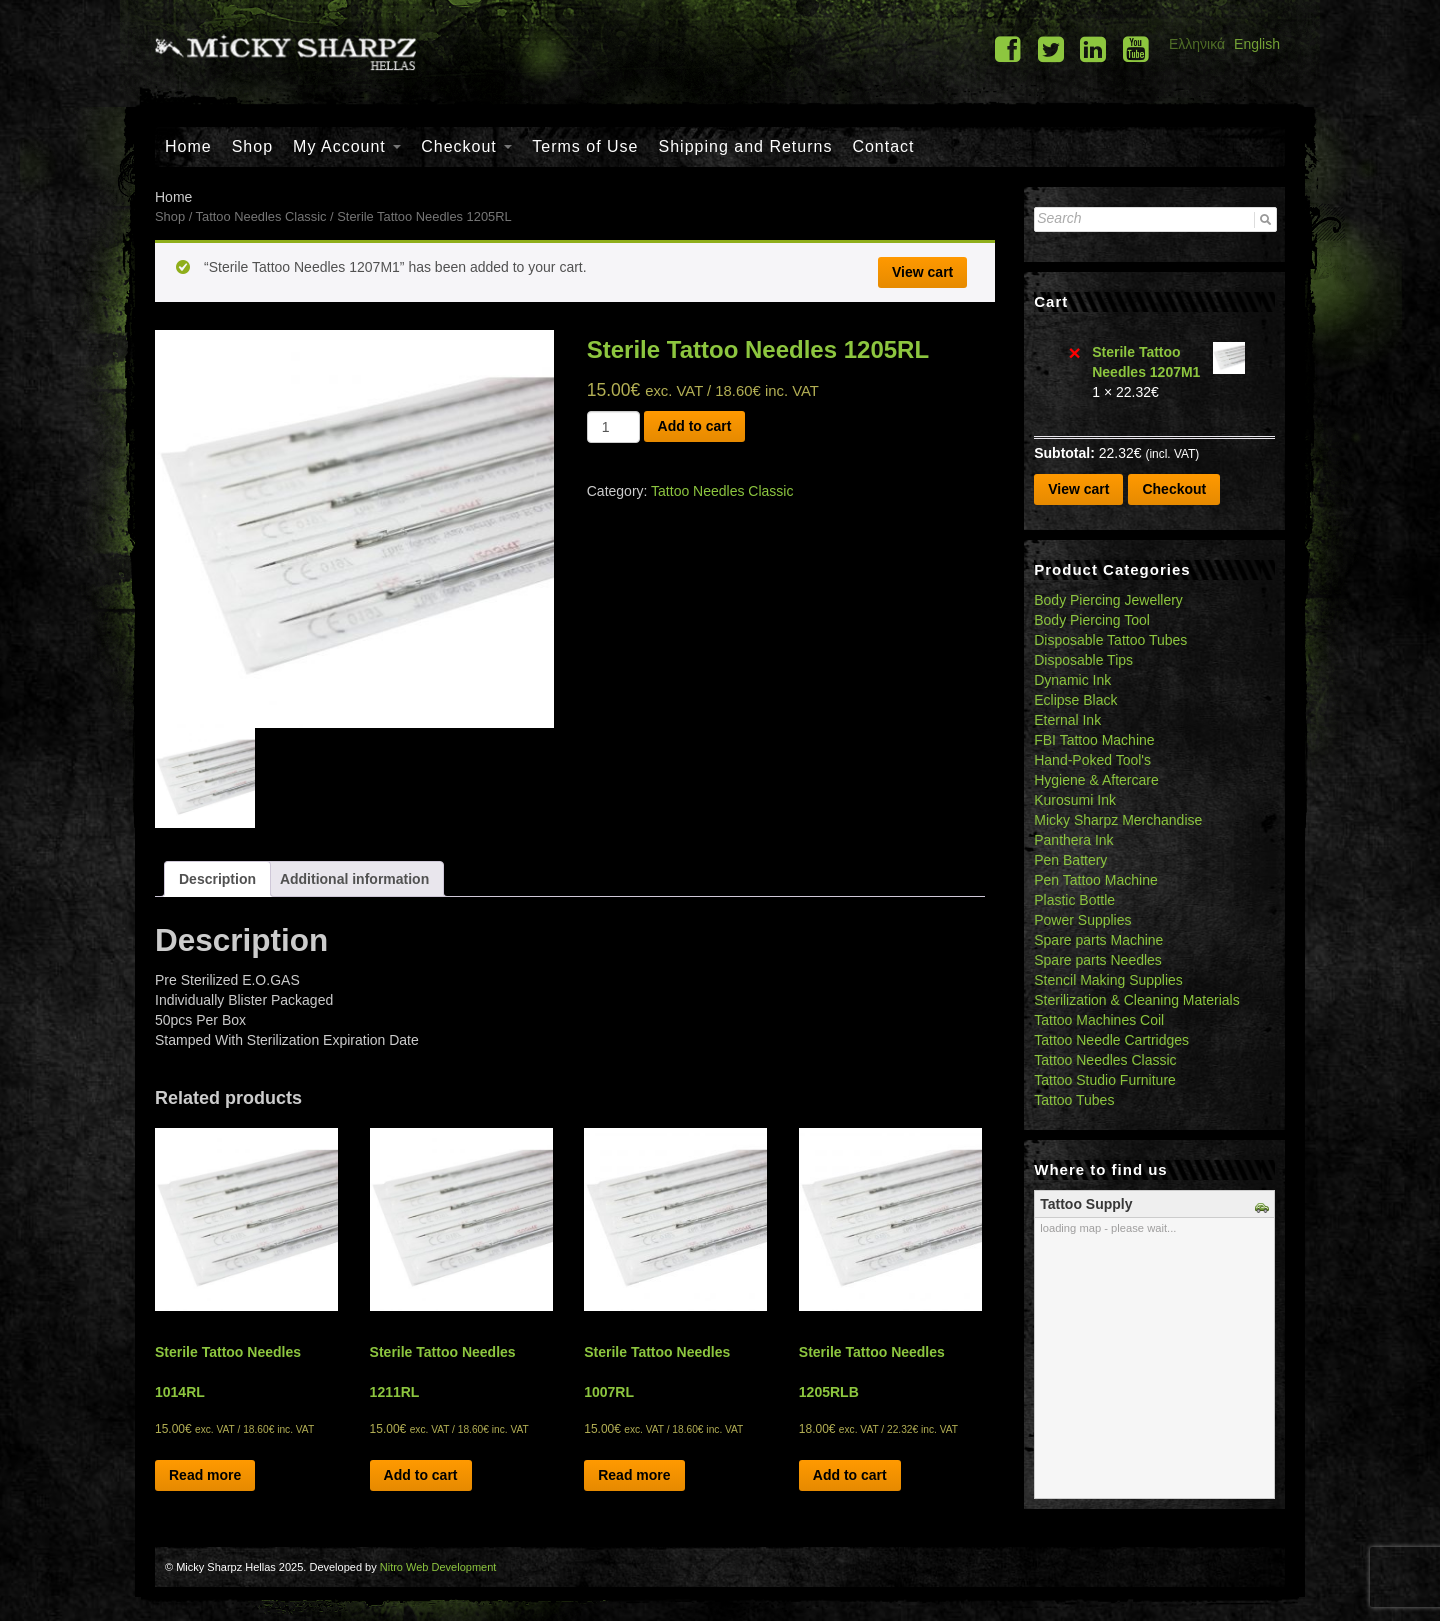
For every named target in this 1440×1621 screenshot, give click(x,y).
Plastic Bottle (1074, 900)
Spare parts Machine (1098, 940)
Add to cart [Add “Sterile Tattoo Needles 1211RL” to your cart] (421, 1475)
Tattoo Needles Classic (261, 216)
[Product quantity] (613, 427)
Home (188, 146)
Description (217, 879)
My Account (347, 146)
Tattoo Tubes (1074, 1100)
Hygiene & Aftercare (1096, 780)
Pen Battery (1070, 860)
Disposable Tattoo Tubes (1110, 640)
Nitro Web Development (438, 1567)
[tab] (217, 879)
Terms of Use (585, 146)
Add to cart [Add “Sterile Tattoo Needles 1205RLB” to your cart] (850, 1475)
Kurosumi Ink (1075, 800)
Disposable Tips (1083, 660)
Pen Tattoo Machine (1096, 880)
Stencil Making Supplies (1108, 980)
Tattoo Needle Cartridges (1111, 1040)
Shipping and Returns (746, 146)
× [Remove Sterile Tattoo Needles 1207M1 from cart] (1075, 352)
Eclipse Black (1075, 700)
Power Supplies (1082, 920)
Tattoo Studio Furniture (1105, 1080)
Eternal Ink (1067, 720)
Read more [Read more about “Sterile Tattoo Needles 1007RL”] (634, 1475)
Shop (252, 146)
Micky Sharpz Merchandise (1118, 820)
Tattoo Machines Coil (1099, 1020)
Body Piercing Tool (1092, 620)
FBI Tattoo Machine (1094, 740)
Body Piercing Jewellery (1108, 600)
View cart (922, 272)
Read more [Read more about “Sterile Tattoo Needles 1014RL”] (205, 1475)
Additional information (354, 879)
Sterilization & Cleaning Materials (1136, 1000)
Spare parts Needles (1098, 960)
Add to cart (695, 426)
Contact (883, 146)
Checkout (466, 146)
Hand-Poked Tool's (1092, 760)
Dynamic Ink (1072, 680)
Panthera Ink (1073, 840)
